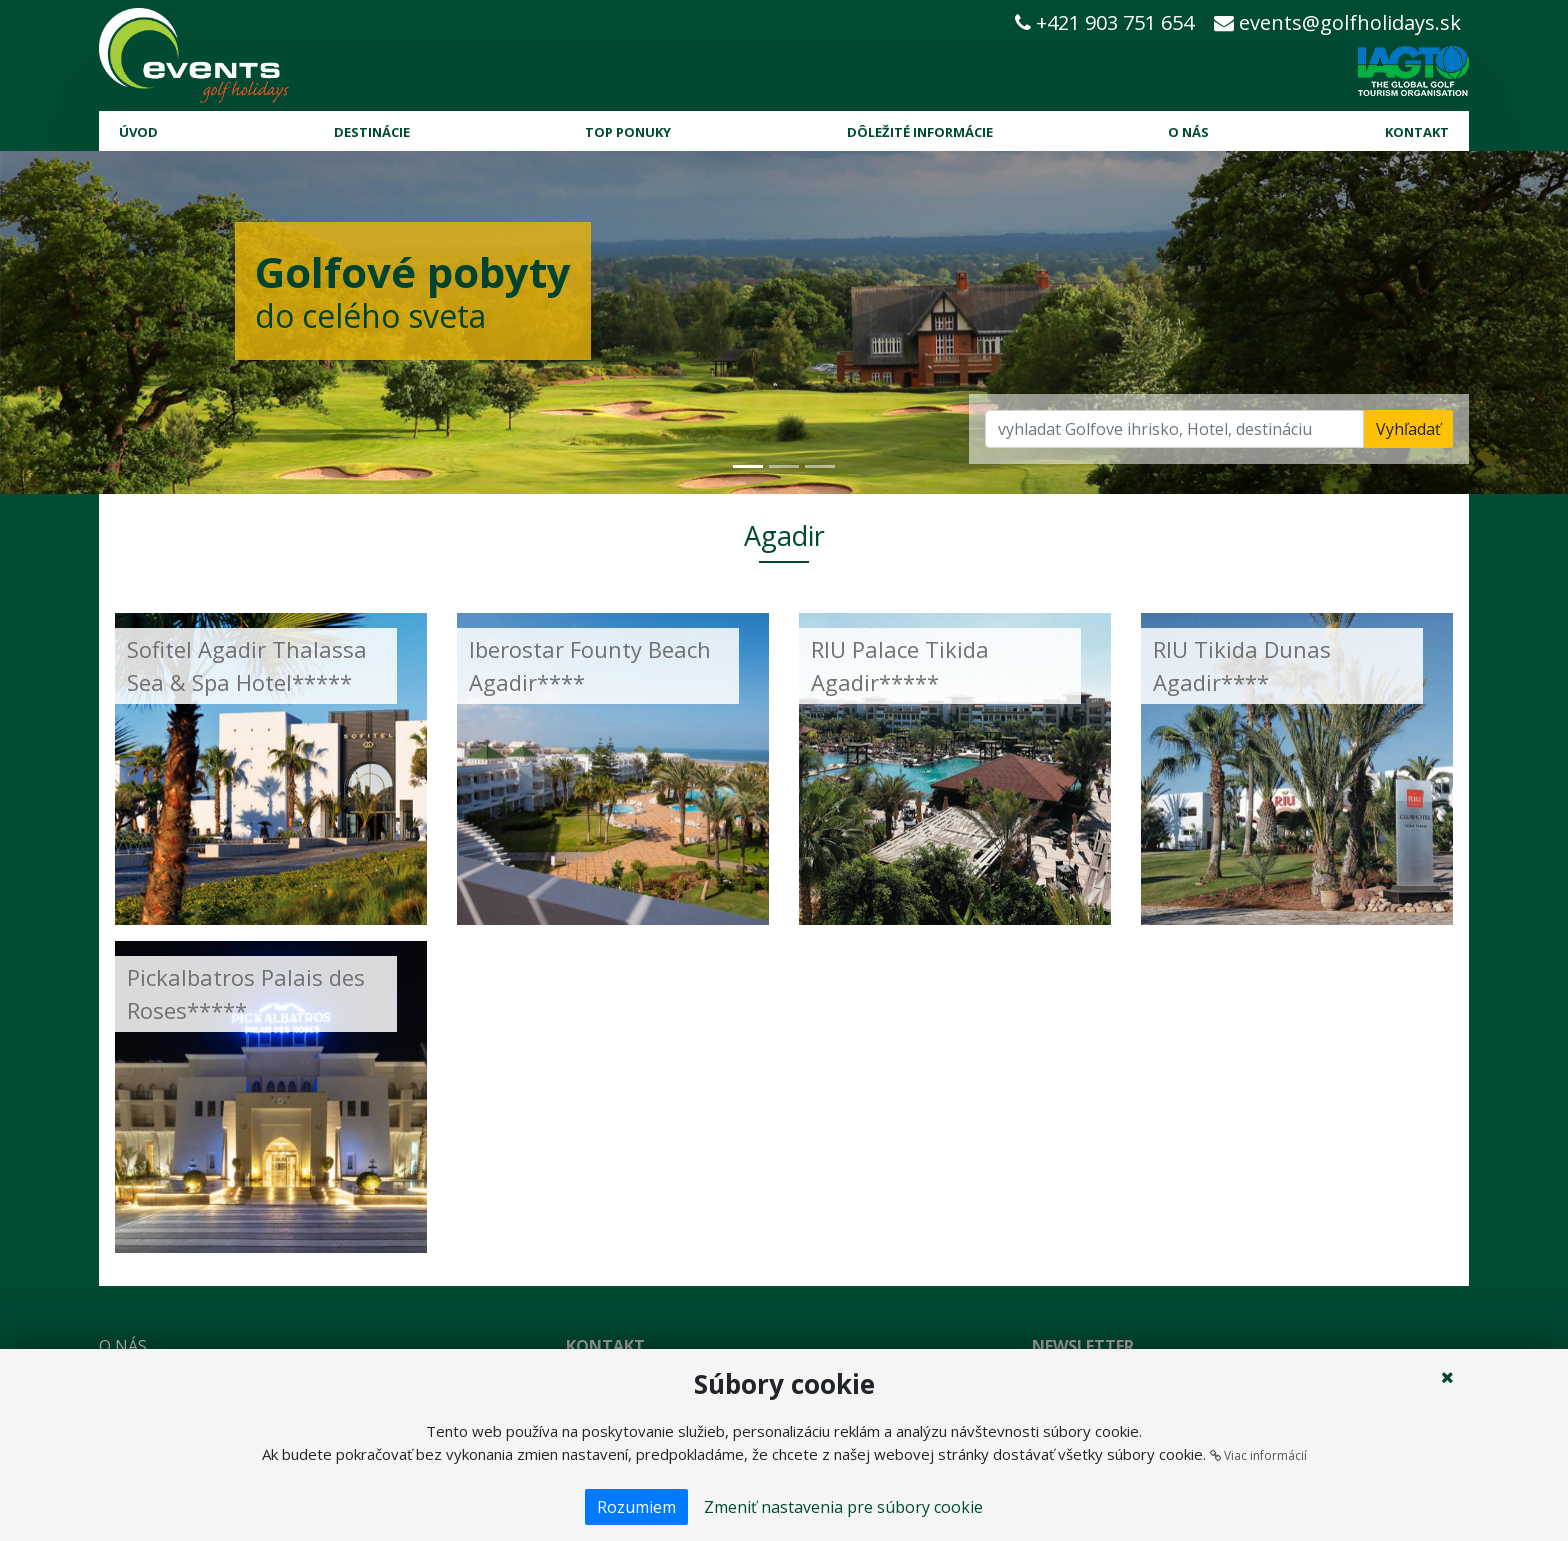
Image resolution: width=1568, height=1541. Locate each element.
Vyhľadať (1408, 429)
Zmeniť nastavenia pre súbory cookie (843, 1507)
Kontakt (1417, 132)
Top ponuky (628, 132)
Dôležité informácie (920, 132)
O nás (1188, 132)
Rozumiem (636, 1507)
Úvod (138, 132)
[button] (117, 322)
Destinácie (372, 132)
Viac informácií (1258, 1455)
